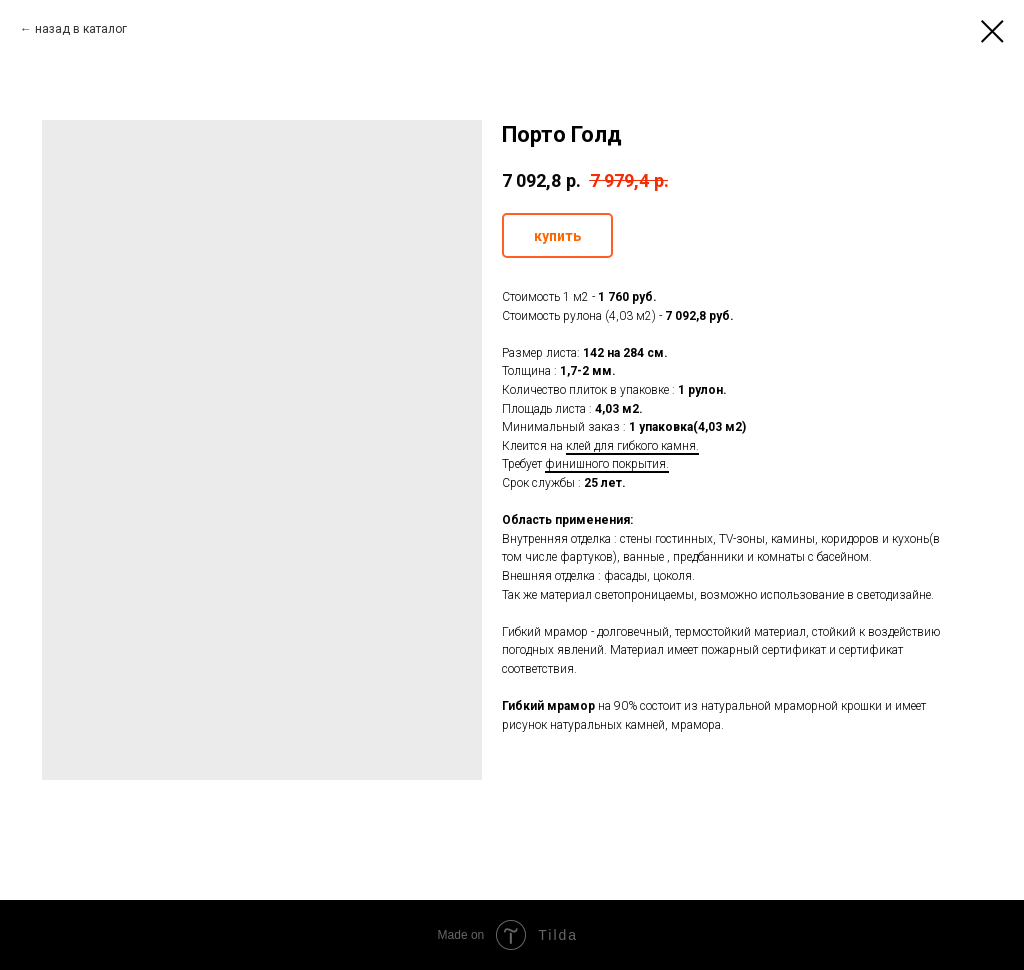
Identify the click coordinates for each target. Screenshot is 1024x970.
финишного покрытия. (607, 464)
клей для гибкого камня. (632, 446)
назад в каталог (81, 29)
